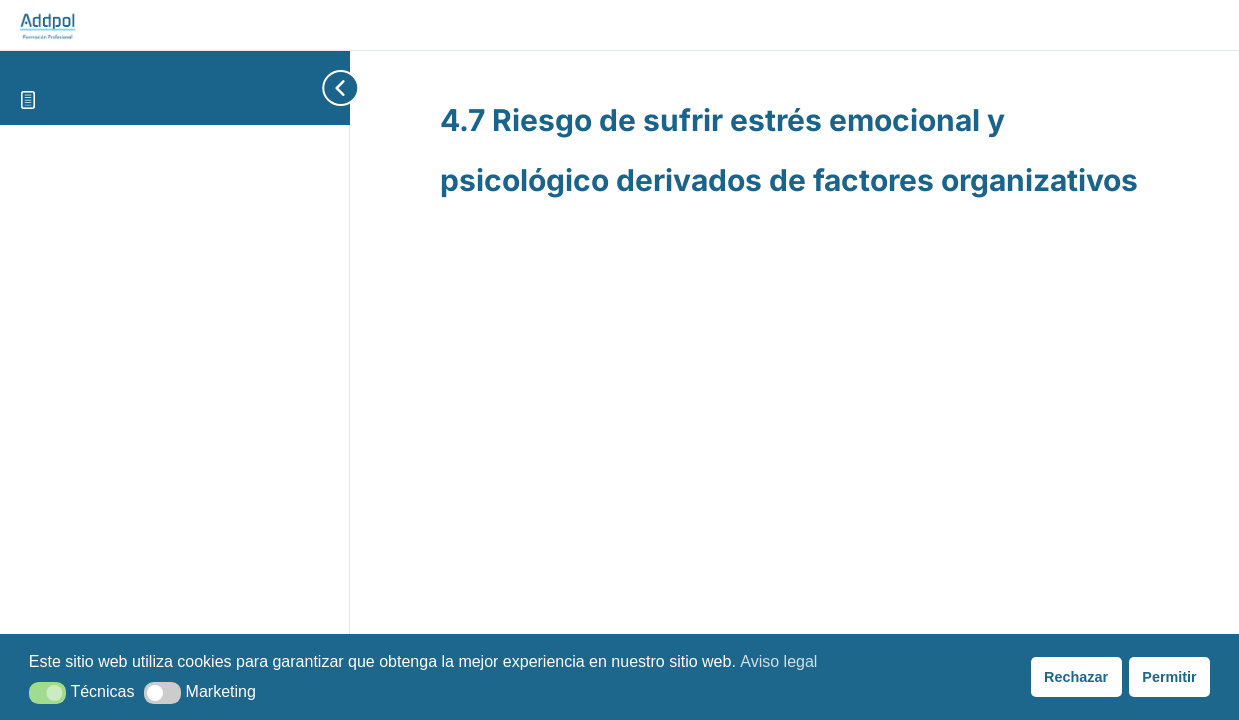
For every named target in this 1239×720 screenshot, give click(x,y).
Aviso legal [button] (778, 661)
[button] (47, 693)
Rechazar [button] (1076, 677)
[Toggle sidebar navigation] (310, 87)
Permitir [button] (1169, 677)
